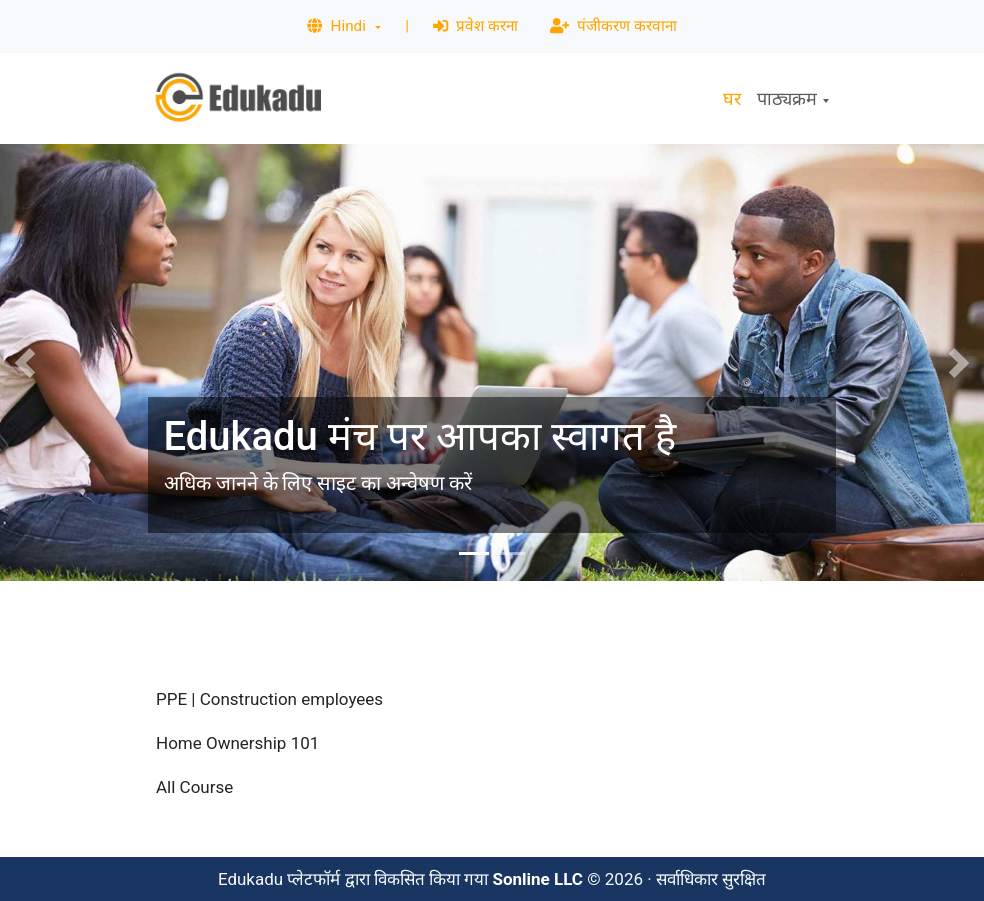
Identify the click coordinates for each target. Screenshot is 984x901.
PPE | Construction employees (269, 699)
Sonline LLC (537, 879)
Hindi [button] (338, 26)
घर (732, 98)
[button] (25, 362)
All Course (194, 787)
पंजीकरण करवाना (613, 26)
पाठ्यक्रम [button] (787, 98)
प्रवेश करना (475, 26)
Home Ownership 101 (237, 743)
